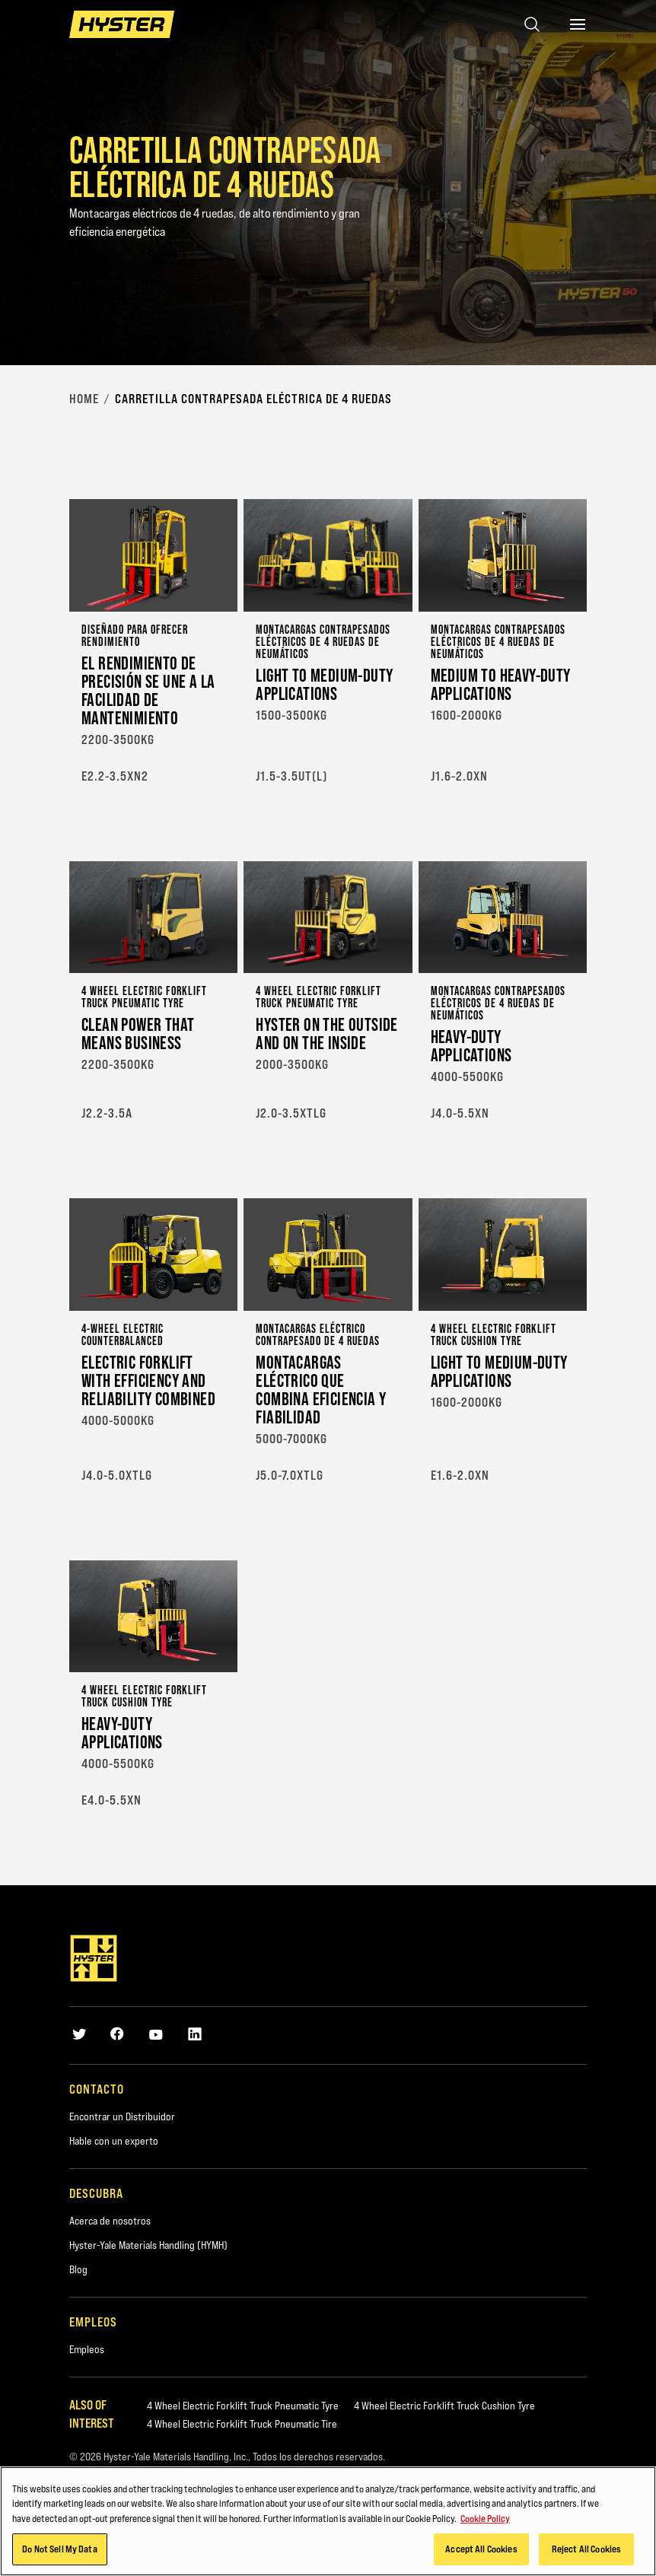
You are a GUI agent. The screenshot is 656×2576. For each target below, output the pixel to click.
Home (84, 398)
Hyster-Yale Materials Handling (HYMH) (148, 2245)
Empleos (86, 2349)
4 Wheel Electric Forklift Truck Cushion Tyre (444, 2405)
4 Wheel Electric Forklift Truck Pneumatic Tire (242, 2424)
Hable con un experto (113, 2141)
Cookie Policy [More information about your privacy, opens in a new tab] (485, 2520)
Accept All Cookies (481, 2550)
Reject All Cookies (586, 2550)
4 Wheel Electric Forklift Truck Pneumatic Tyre (243, 2405)
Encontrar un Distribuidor (122, 2116)
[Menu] (577, 24)
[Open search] (532, 24)
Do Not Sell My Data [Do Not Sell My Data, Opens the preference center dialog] (59, 2550)
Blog (78, 2269)
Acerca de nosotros (110, 2221)
